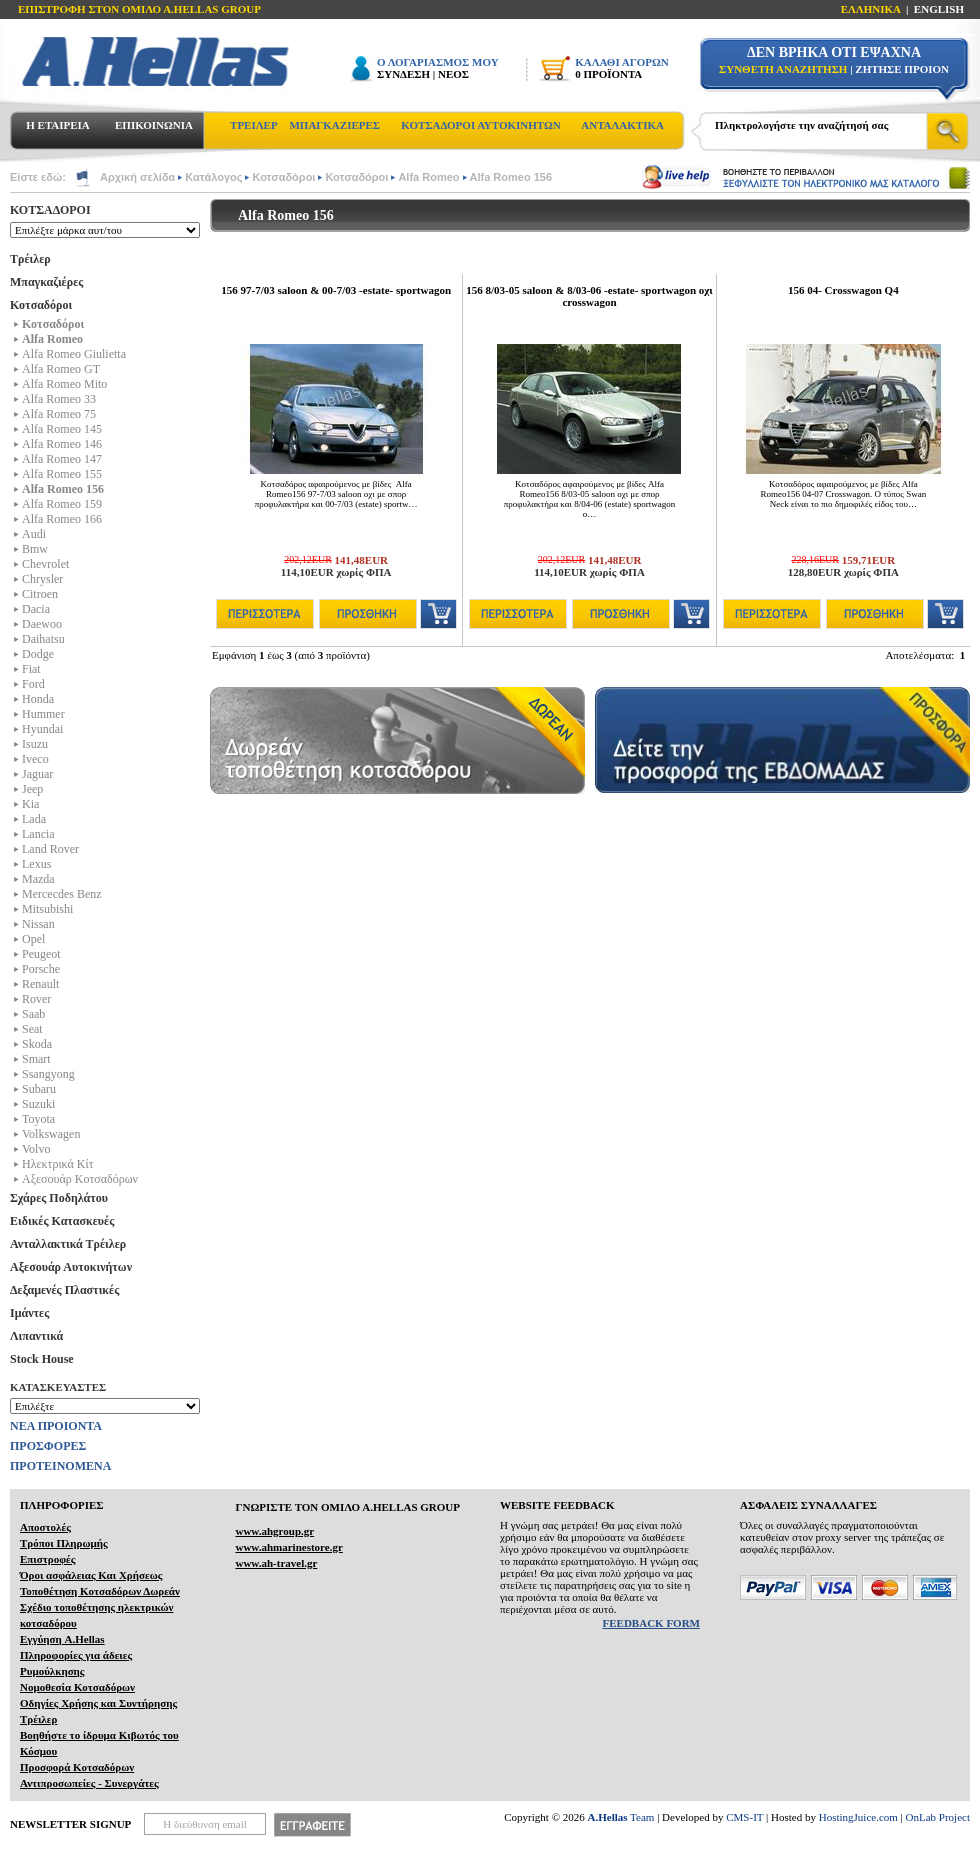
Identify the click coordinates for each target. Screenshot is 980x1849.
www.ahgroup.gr (274, 1531)
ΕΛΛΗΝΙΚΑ (871, 9)
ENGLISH (939, 9)
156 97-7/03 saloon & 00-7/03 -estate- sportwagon (336, 290)
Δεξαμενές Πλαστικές (64, 1290)
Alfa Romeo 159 (62, 504)
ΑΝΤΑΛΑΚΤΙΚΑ (622, 125)
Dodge (38, 654)
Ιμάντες (29, 1313)
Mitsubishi (47, 909)
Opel (33, 939)
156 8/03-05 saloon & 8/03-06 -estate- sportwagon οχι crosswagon (589, 296)
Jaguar (37, 774)
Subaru (39, 1089)
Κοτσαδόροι (283, 177)
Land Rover (50, 849)
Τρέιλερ (30, 259)
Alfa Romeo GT (61, 369)
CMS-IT (744, 1817)
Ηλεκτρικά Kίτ (58, 1164)
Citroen (40, 594)
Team (621, 1817)
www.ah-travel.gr (276, 1563)
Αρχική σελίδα (137, 177)
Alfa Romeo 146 (62, 444)
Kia (30, 804)
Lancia (38, 834)
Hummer (43, 714)
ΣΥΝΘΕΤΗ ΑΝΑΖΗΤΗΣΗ (783, 69)
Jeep (32, 789)
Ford (33, 684)
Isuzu (35, 744)
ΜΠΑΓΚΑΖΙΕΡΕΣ (334, 125)
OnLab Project (938, 1817)
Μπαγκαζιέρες (46, 282)
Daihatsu (43, 639)
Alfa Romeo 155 (62, 474)
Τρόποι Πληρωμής (64, 1543)
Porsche (41, 969)
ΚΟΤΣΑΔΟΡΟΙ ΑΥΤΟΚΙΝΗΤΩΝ (480, 125)
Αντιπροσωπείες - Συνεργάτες (89, 1783)
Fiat (31, 669)
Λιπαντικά (36, 1336)
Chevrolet (45, 564)
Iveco (35, 759)
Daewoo (42, 624)
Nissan (38, 924)
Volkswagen (51, 1134)
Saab (33, 1014)
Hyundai (42, 729)
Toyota (38, 1119)
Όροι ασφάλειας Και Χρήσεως (91, 1575)
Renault (40, 984)
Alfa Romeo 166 (62, 519)
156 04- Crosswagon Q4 (843, 290)
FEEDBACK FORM (651, 1623)
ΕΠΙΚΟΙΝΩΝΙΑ (154, 125)
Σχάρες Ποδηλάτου (59, 1198)
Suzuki (38, 1104)
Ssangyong (48, 1074)
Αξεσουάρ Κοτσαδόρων (80, 1179)
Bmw (35, 549)
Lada (34, 819)
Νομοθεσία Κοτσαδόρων (77, 1687)
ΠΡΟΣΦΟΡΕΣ (48, 1446)
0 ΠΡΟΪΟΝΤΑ (608, 74)
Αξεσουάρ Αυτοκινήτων (71, 1267)
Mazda (38, 879)
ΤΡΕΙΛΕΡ (254, 125)
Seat (32, 1029)
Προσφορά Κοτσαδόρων (77, 1767)
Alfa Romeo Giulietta (74, 354)
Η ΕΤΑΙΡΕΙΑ (57, 125)
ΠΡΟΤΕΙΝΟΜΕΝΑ (60, 1466)
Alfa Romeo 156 (511, 177)
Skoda (37, 1044)
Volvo (36, 1149)
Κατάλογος (213, 177)
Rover (36, 999)
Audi (34, 534)
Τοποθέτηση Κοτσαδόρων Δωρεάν (100, 1591)
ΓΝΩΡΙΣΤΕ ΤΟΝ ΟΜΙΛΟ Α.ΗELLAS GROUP (347, 1507)
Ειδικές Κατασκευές (62, 1221)
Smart (36, 1059)
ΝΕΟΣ (453, 74)
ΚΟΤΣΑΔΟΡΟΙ (50, 210)
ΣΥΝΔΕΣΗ (403, 74)
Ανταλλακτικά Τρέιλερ (68, 1244)
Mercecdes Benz (62, 894)
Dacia (36, 609)
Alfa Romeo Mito (64, 384)
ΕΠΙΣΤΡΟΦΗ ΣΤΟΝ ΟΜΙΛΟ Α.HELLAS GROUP (139, 9)
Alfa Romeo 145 (62, 429)
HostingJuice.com (858, 1817)
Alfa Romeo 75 (59, 414)
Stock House (42, 1359)
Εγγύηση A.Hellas (62, 1639)
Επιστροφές (47, 1559)
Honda (38, 699)
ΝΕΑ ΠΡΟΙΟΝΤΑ (56, 1426)
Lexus (36, 864)
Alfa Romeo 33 (59, 399)
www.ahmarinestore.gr (288, 1547)
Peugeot (41, 954)
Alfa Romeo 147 (62, 459)
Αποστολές (45, 1527)
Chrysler (42, 579)
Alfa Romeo (428, 177)
